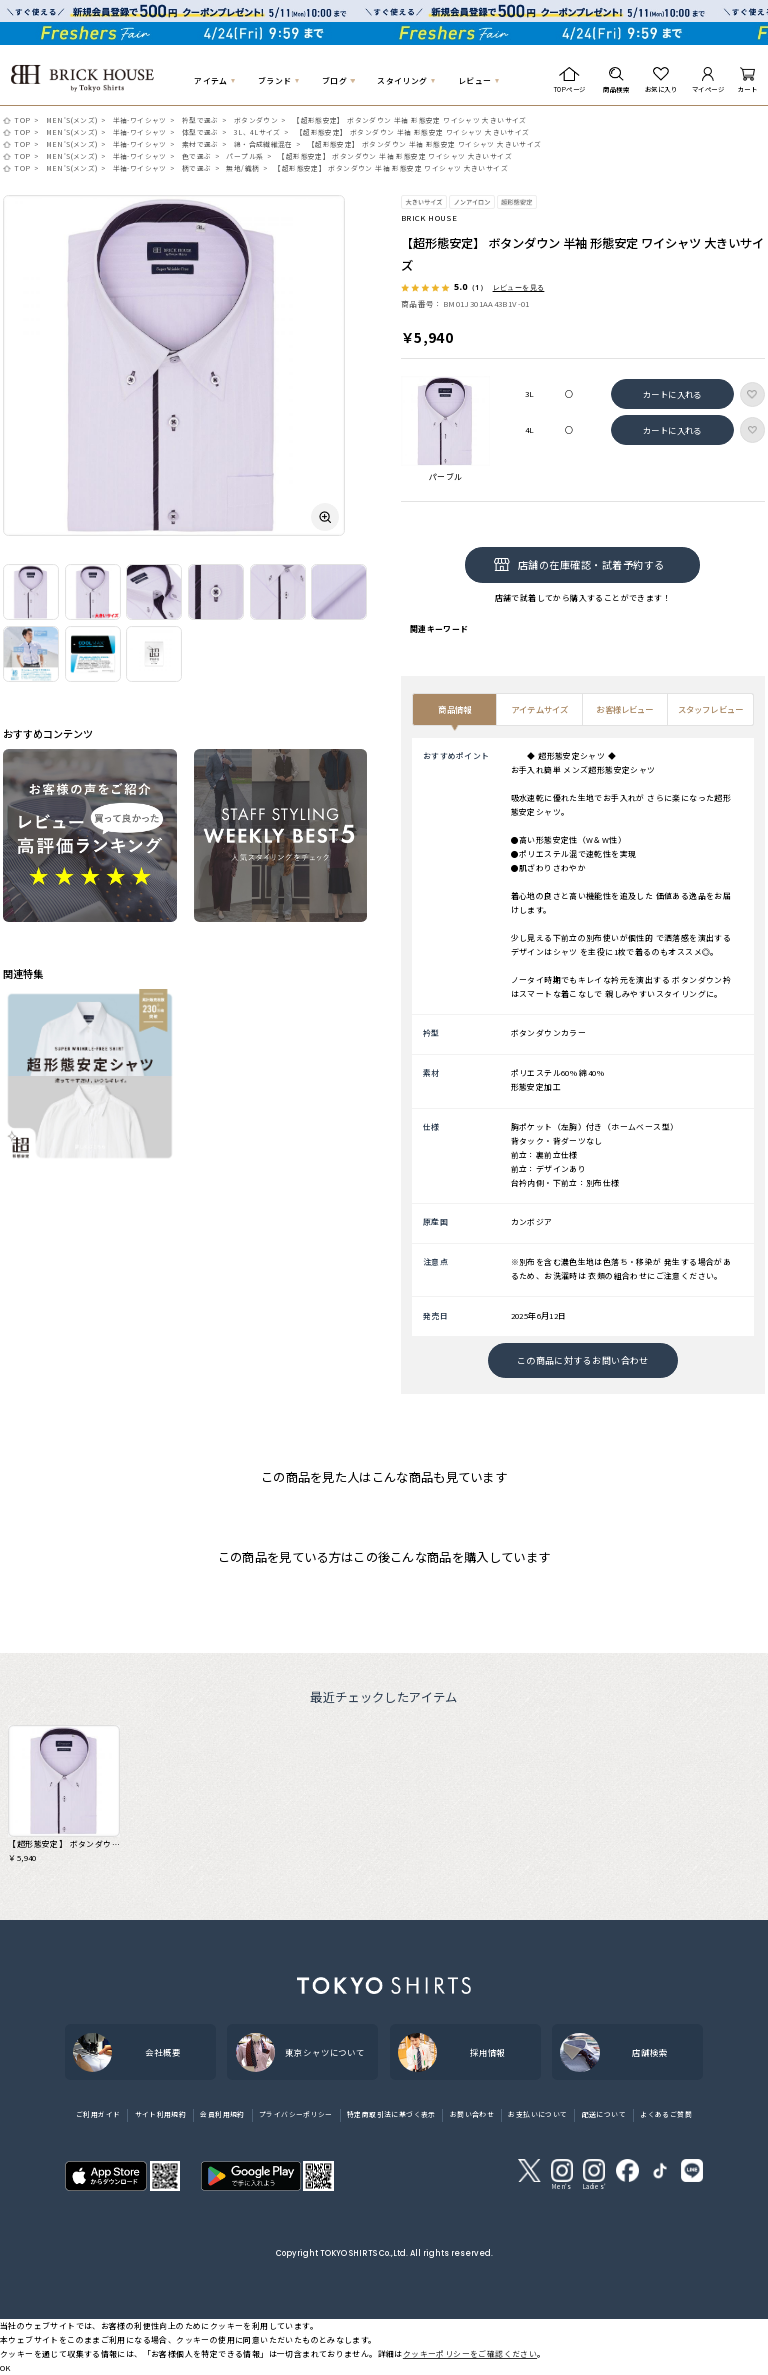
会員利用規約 (222, 2114)
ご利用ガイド (98, 2114)
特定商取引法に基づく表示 (391, 2114)
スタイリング (402, 80)
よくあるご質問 (666, 2114)
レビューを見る (519, 287)
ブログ (334, 80)
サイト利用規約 (161, 2114)
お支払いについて (537, 2114)
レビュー (475, 80)
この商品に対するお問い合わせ (583, 1360)
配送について (604, 2114)
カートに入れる (672, 394)
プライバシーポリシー (296, 2114)
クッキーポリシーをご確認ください (470, 2353)
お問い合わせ (472, 2114)
